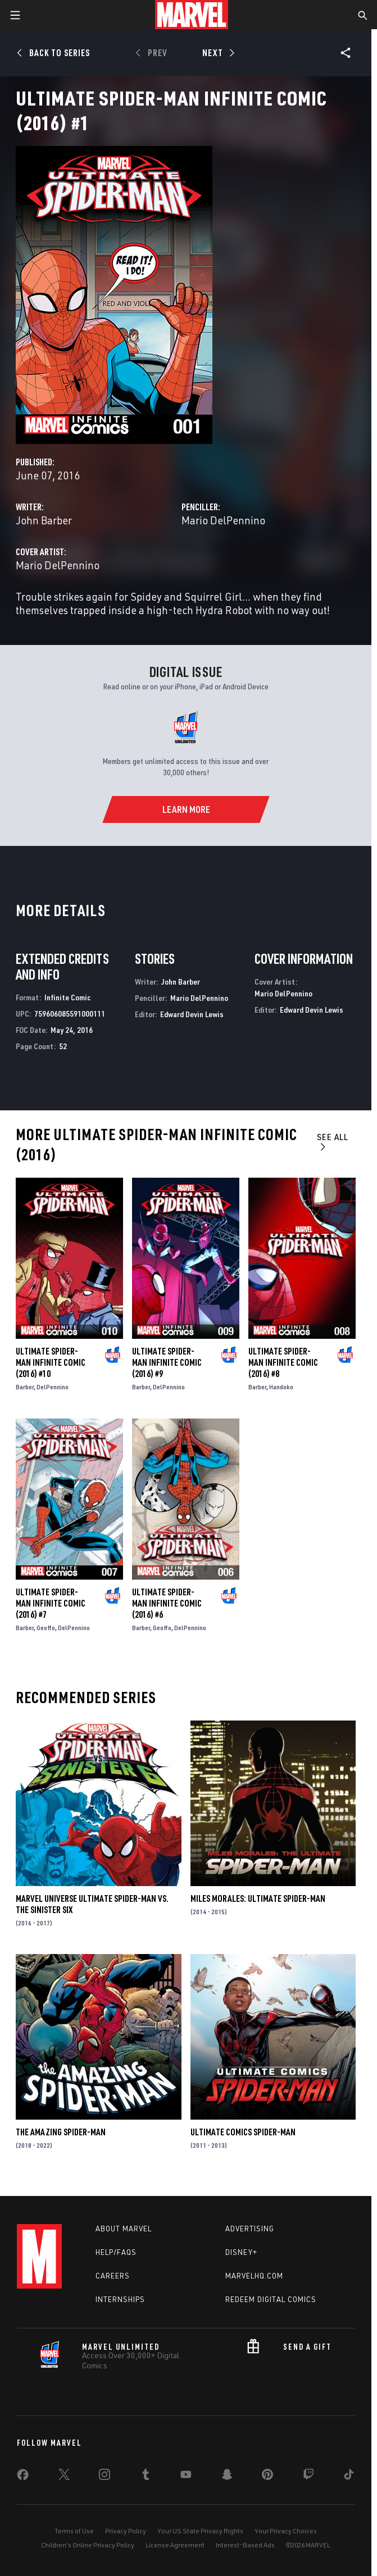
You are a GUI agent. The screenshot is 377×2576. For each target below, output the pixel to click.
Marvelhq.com (254, 2275)
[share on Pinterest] (267, 2476)
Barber (25, 1387)
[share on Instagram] (104, 2476)
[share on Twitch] (308, 2476)
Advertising (249, 2228)
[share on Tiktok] (349, 2476)
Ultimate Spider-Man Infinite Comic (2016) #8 (283, 1362)
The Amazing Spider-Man (61, 2132)
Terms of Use (74, 2531)
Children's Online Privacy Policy (87, 2545)
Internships (120, 2299)
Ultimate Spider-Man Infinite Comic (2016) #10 (50, 1362)
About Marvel (124, 2228)
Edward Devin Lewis (192, 1014)
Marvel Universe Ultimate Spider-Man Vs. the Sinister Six (92, 1904)
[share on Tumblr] (145, 2476)
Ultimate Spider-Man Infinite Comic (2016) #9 (167, 1362)
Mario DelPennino (223, 520)
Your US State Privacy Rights (200, 2531)
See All (332, 1141)
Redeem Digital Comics (270, 2299)
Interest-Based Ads (245, 2545)
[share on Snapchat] (227, 2476)
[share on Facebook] (23, 2477)
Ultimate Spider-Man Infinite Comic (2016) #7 (50, 1603)
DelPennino (53, 1387)
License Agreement (175, 2545)
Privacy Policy (125, 2531)
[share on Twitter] (64, 2476)
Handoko (281, 1387)
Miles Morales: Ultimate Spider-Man (257, 1898)
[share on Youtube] (186, 2476)
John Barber (44, 520)
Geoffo (46, 1627)
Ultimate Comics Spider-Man (243, 2132)
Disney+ (241, 2252)
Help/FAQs (116, 2252)
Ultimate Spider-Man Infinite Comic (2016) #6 (167, 1603)
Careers (113, 2275)
